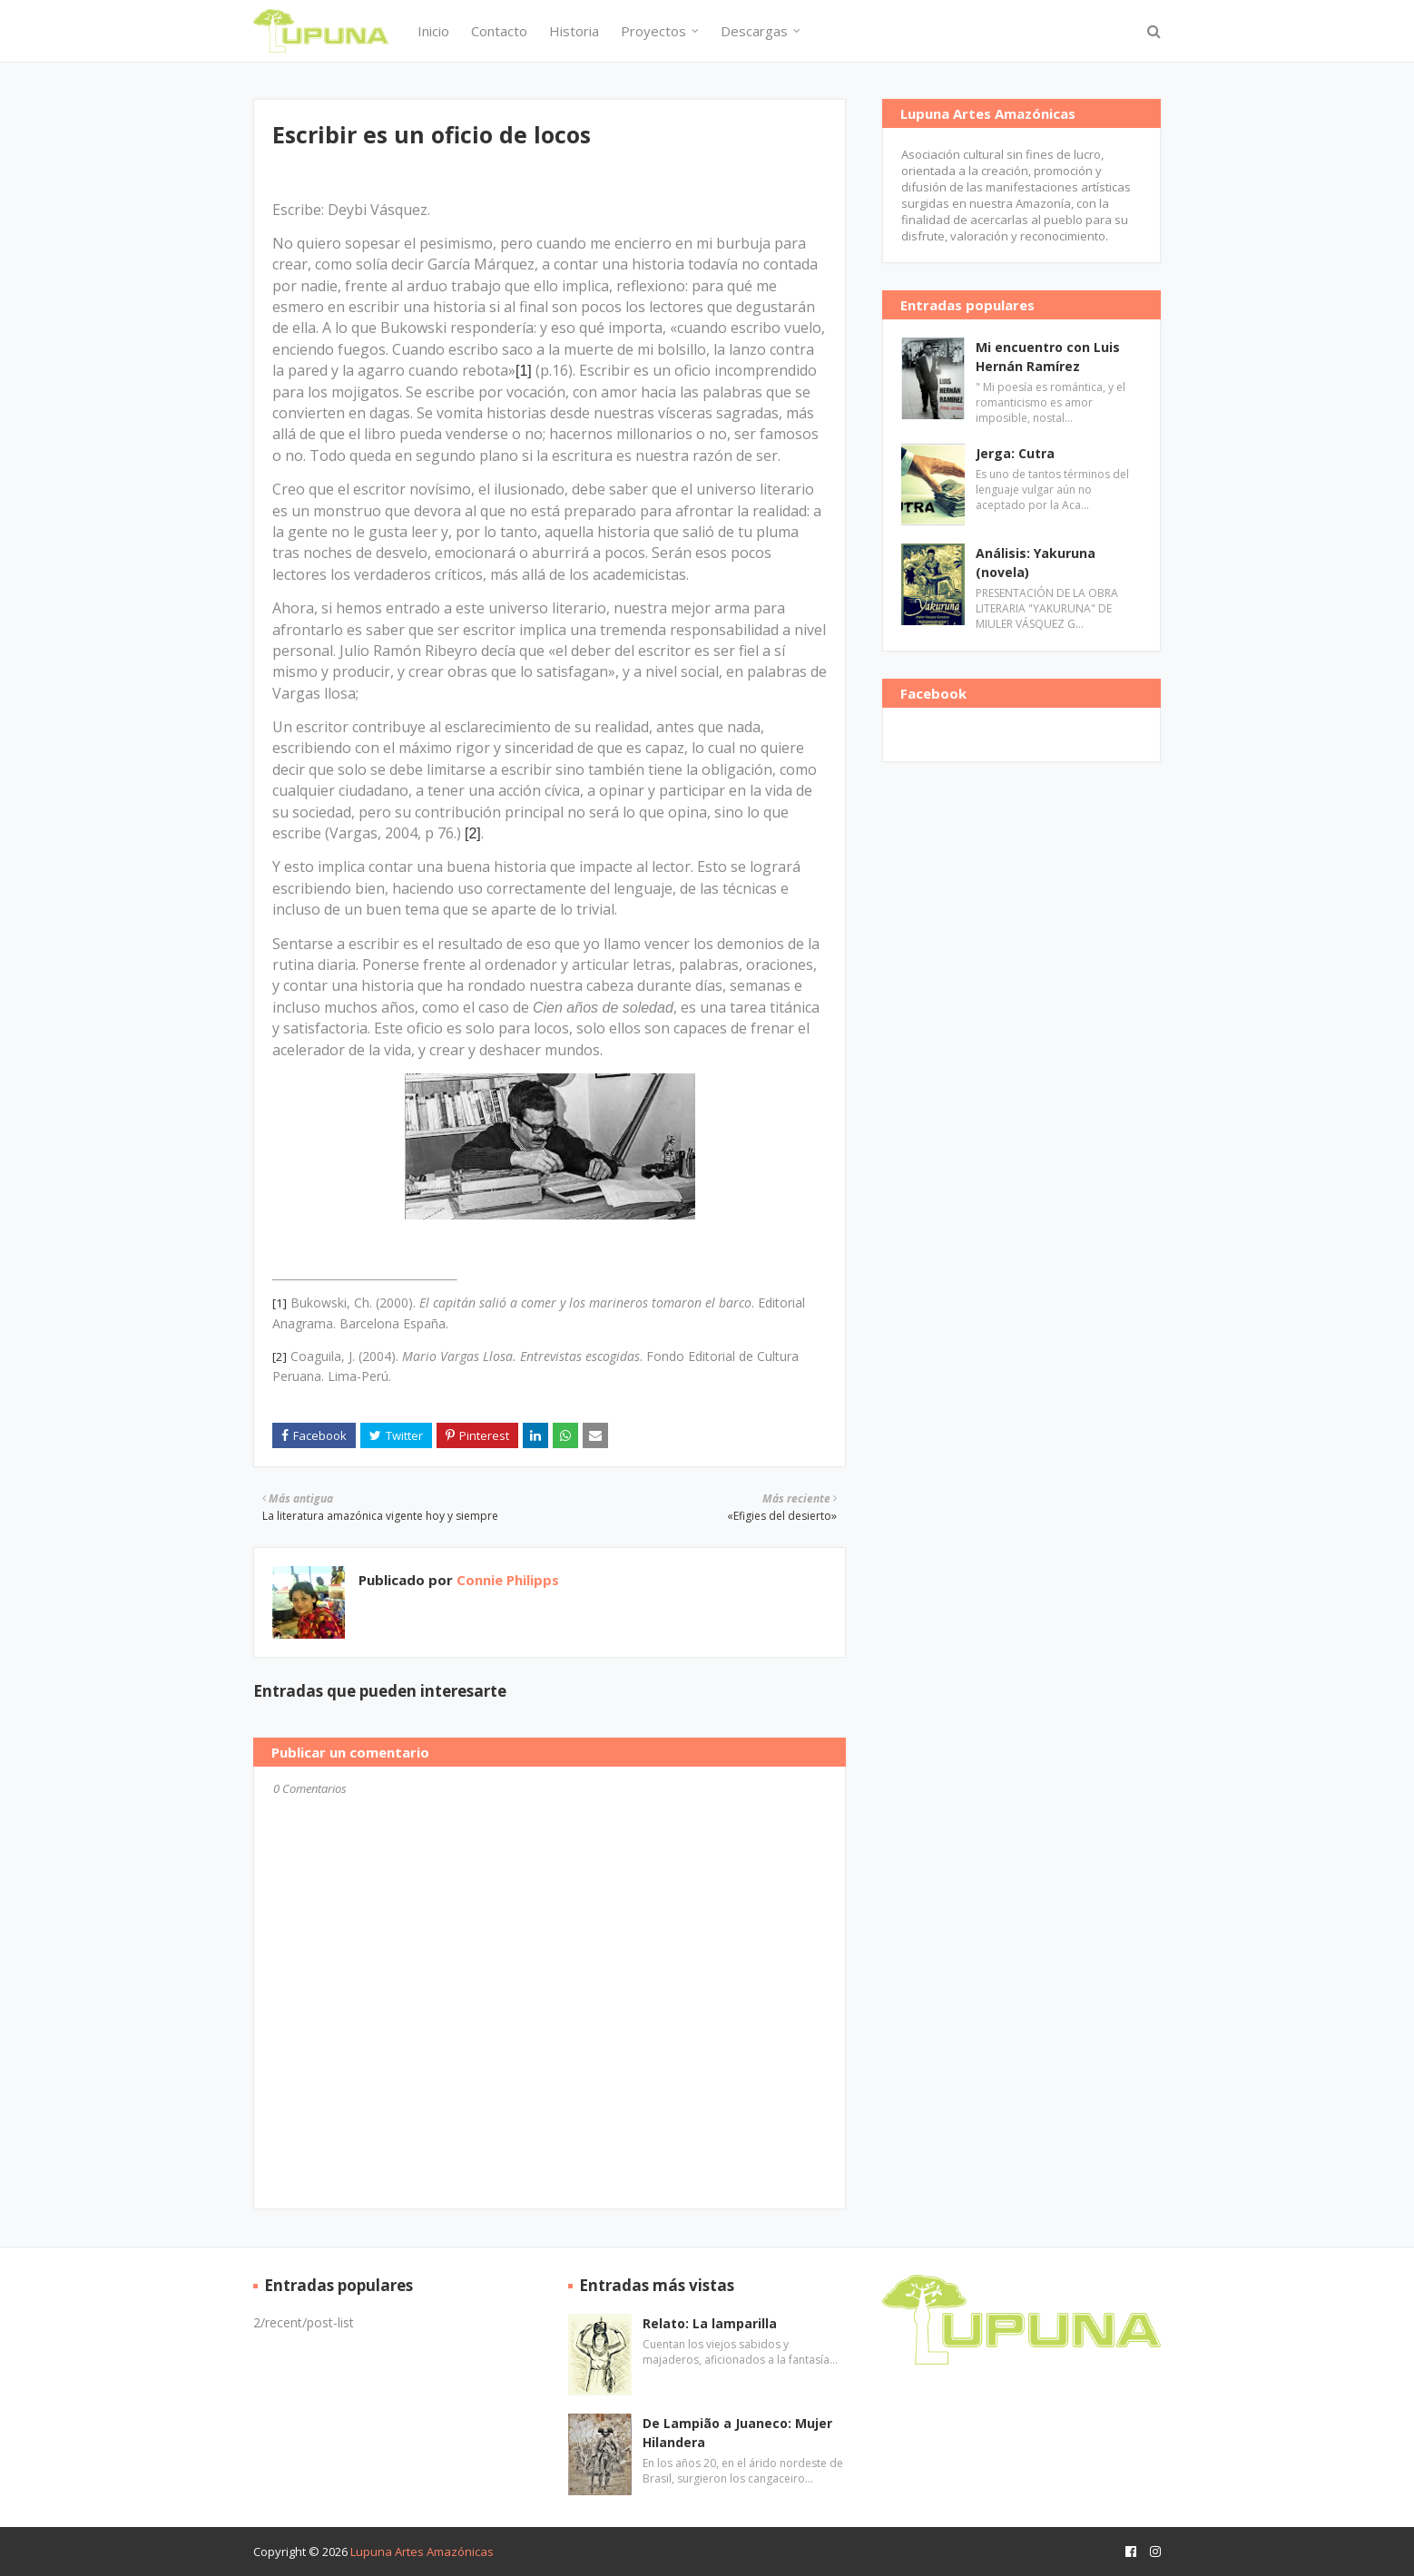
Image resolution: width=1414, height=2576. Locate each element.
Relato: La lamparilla (710, 2323)
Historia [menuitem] (574, 31)
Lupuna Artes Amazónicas (422, 2551)
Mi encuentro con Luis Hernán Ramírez (1048, 356)
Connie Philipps (506, 1580)
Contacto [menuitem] (499, 31)
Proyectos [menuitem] (653, 31)
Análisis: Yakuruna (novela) (1035, 562)
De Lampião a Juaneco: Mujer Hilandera (737, 2432)
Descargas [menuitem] (754, 31)
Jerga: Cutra (1015, 453)
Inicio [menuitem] (433, 31)
